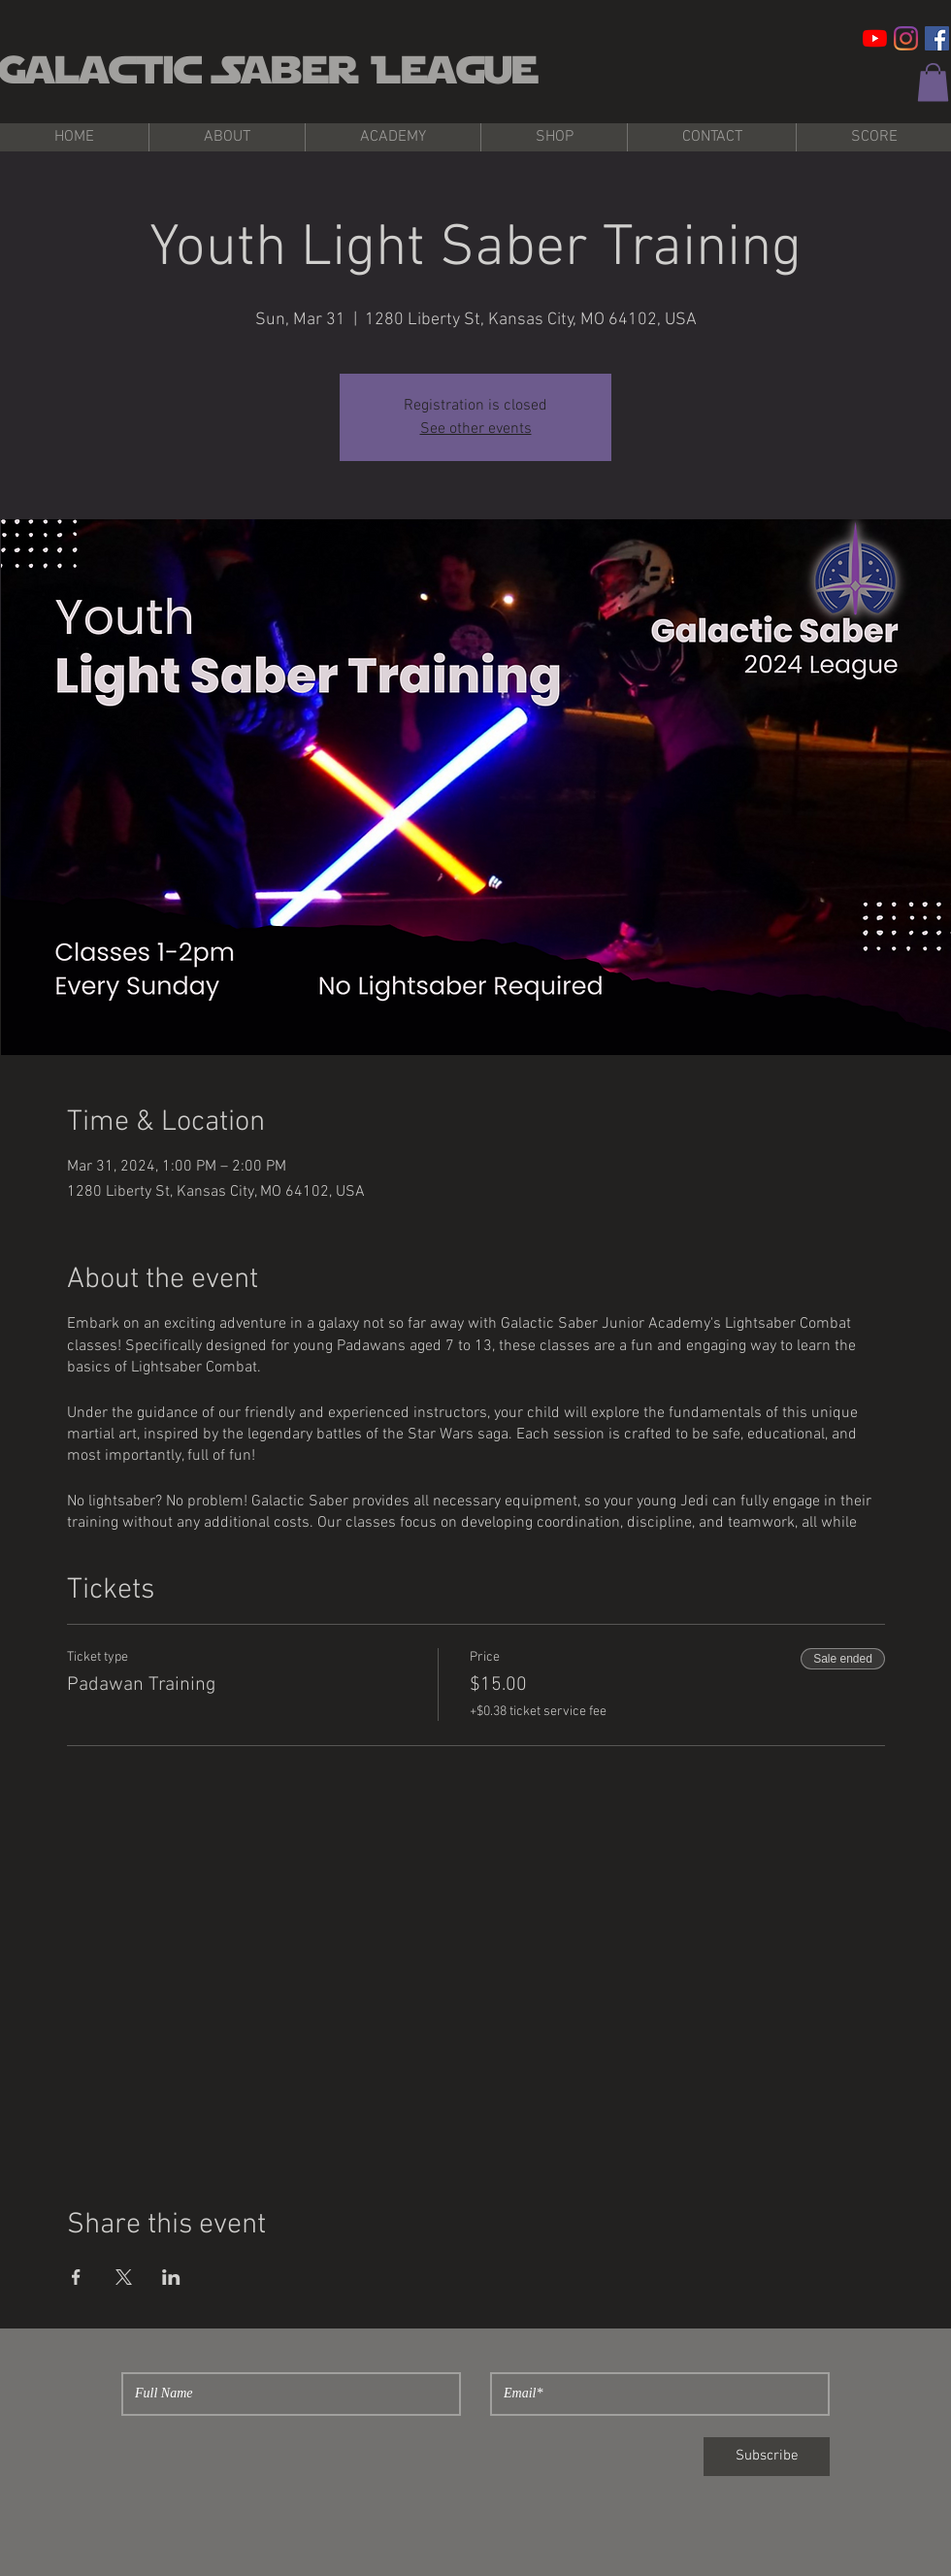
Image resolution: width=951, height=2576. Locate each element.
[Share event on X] (124, 2277)
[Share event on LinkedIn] (171, 2277)
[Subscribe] (767, 2456)
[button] (933, 82)
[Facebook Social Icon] (937, 38)
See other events (476, 429)
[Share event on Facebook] (76, 2277)
